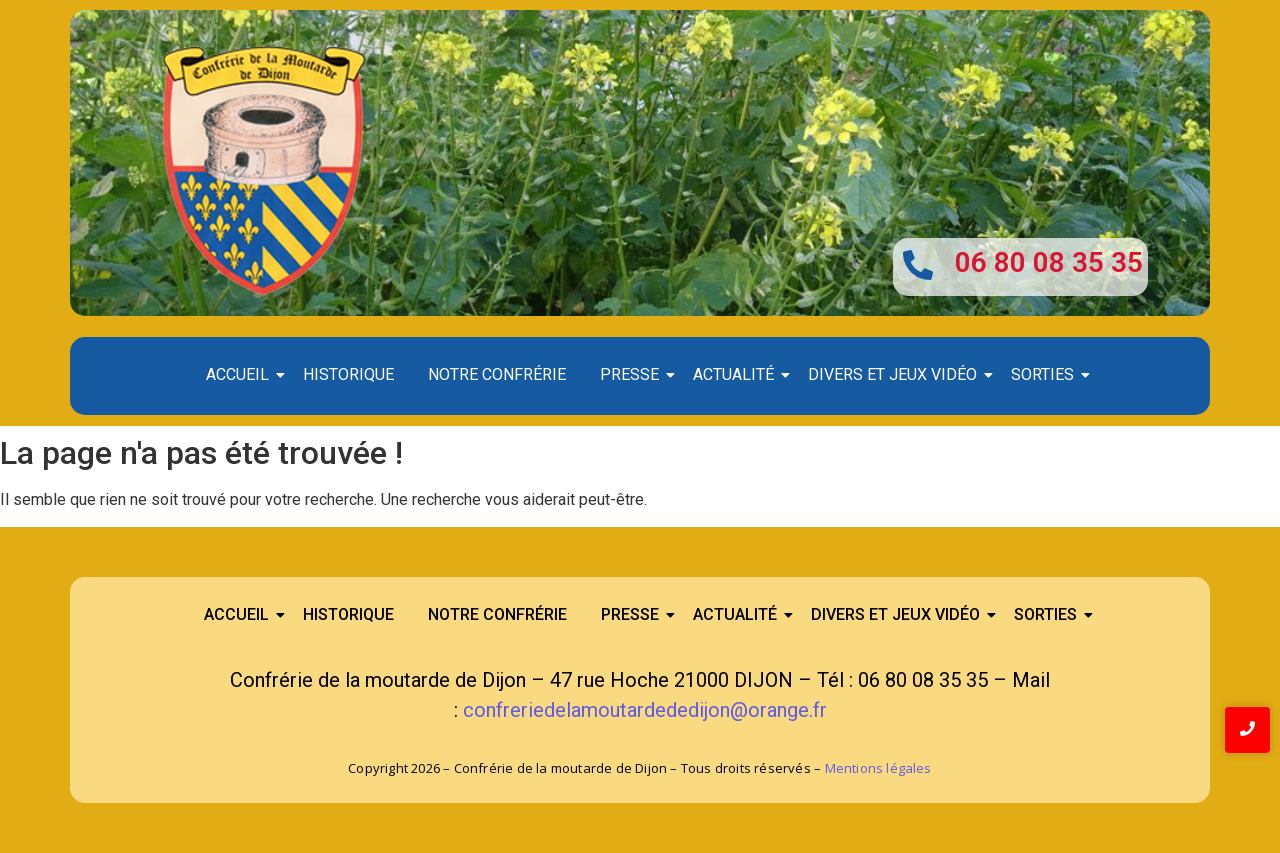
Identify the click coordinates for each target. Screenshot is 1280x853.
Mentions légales (878, 768)
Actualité (737, 374)
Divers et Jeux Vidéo (896, 374)
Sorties (1046, 374)
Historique (348, 374)
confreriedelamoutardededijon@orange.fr (645, 710)
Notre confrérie (497, 374)
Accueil (241, 374)
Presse (633, 374)
